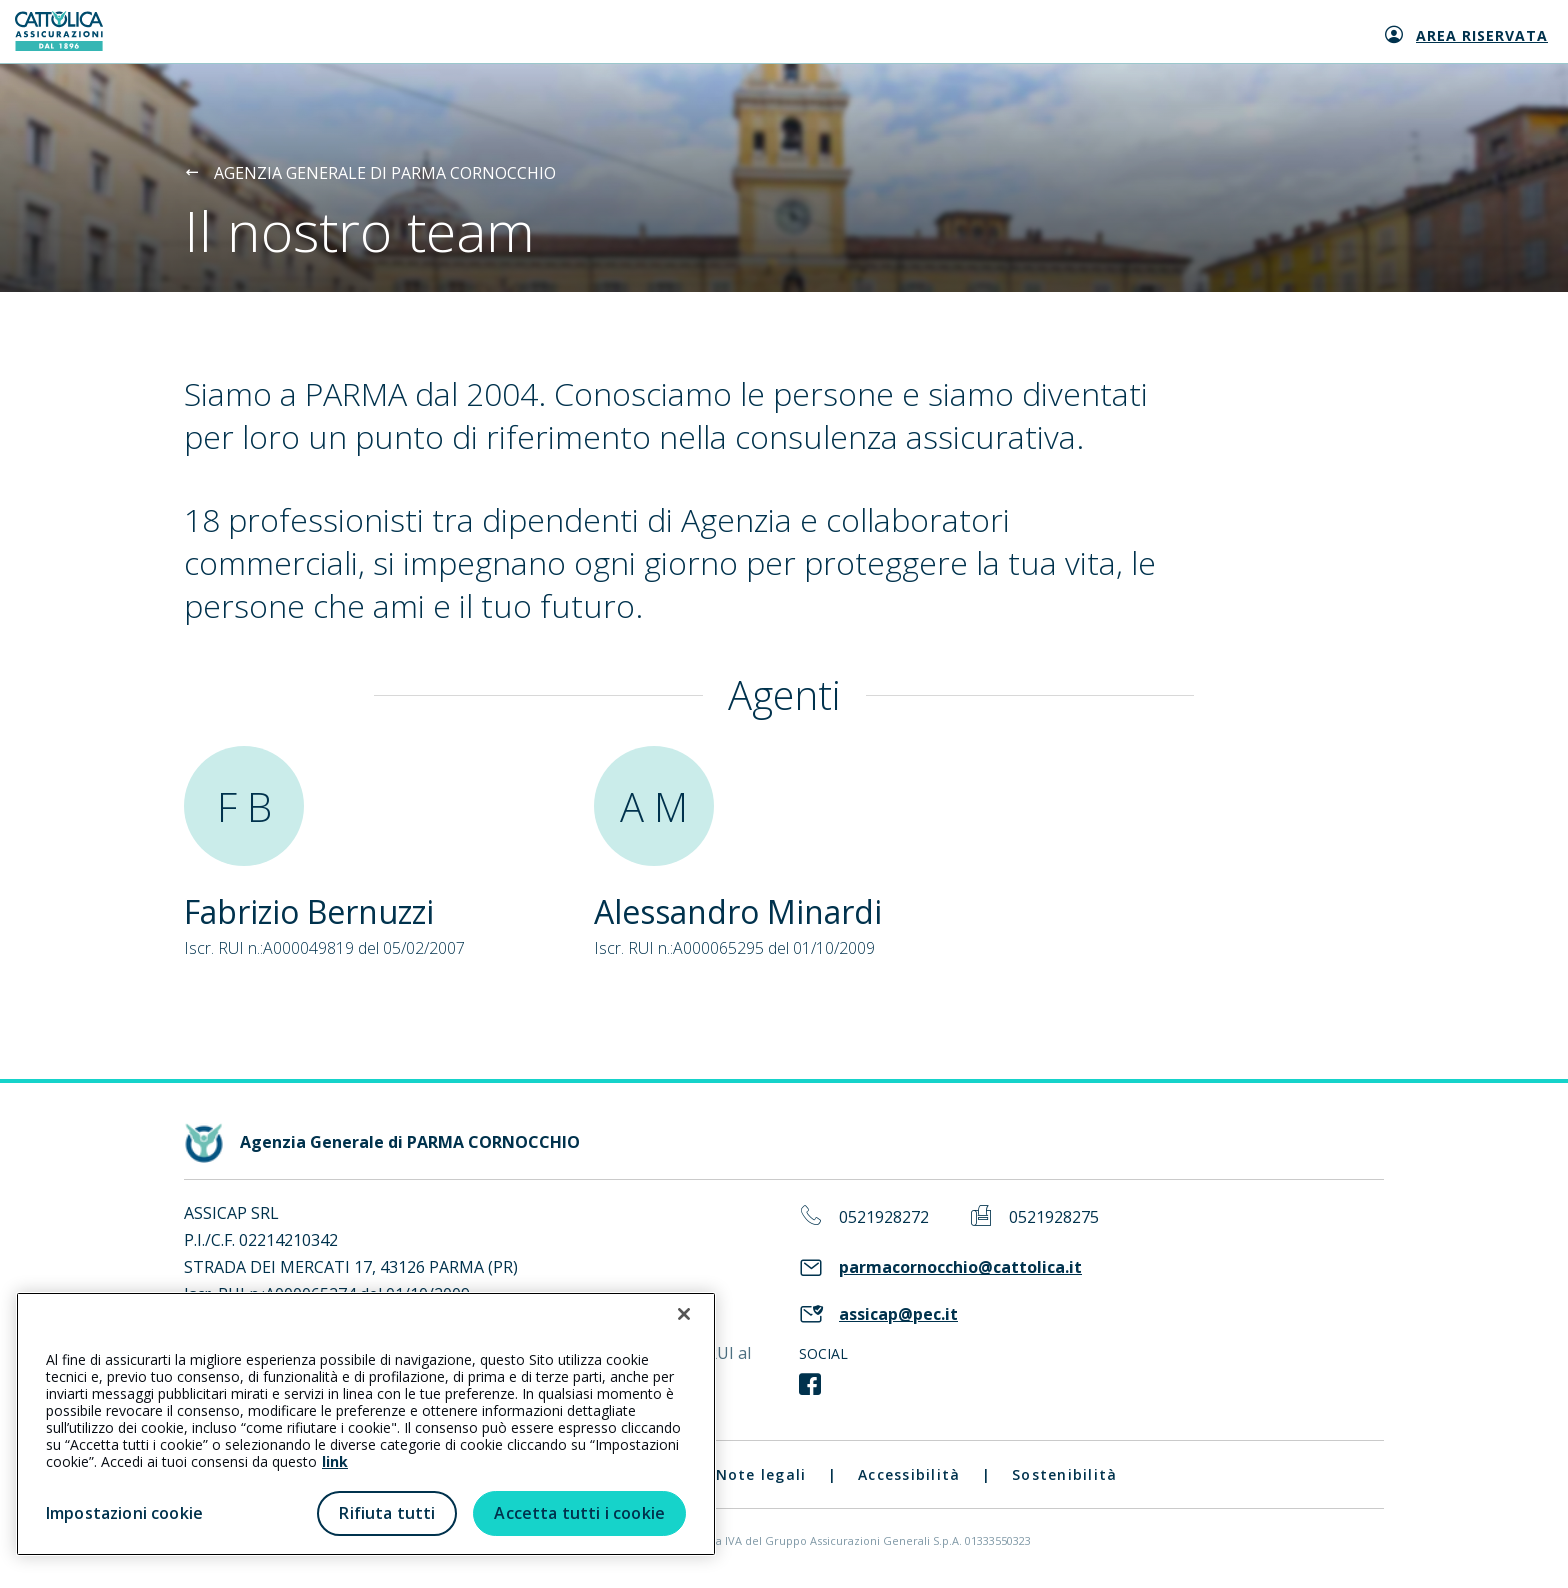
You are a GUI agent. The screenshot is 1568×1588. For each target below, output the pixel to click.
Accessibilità (909, 1474)
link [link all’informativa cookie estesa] (335, 1461)
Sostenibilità (1064, 1474)
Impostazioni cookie (124, 1513)
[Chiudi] (684, 1314)
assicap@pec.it (898, 1314)
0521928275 (1054, 1217)
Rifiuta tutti (387, 1513)
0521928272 (884, 1217)
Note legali (761, 1474)
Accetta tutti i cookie (579, 1513)
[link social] (810, 1385)
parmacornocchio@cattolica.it (960, 1267)
